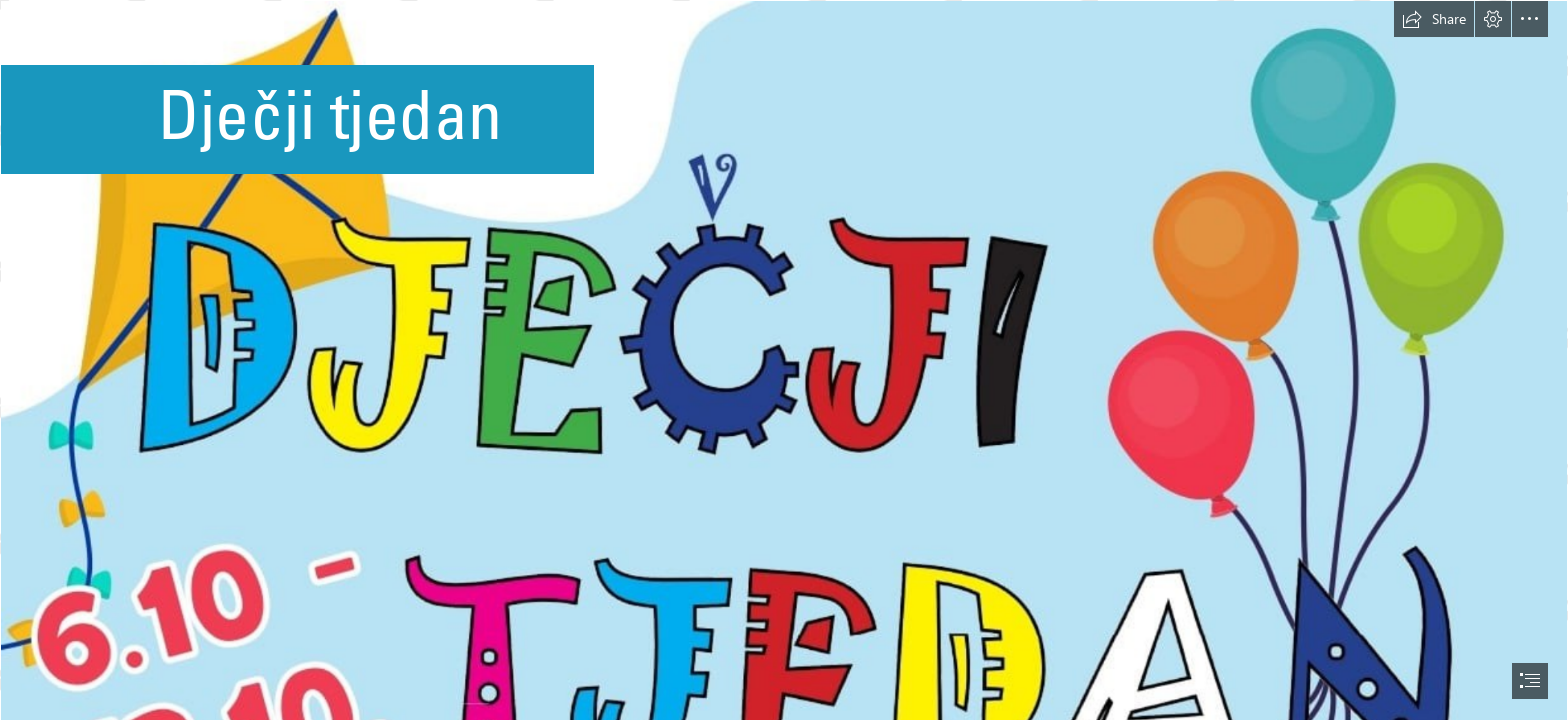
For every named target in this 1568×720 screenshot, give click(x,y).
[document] (784, 360)
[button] (1434, 19)
